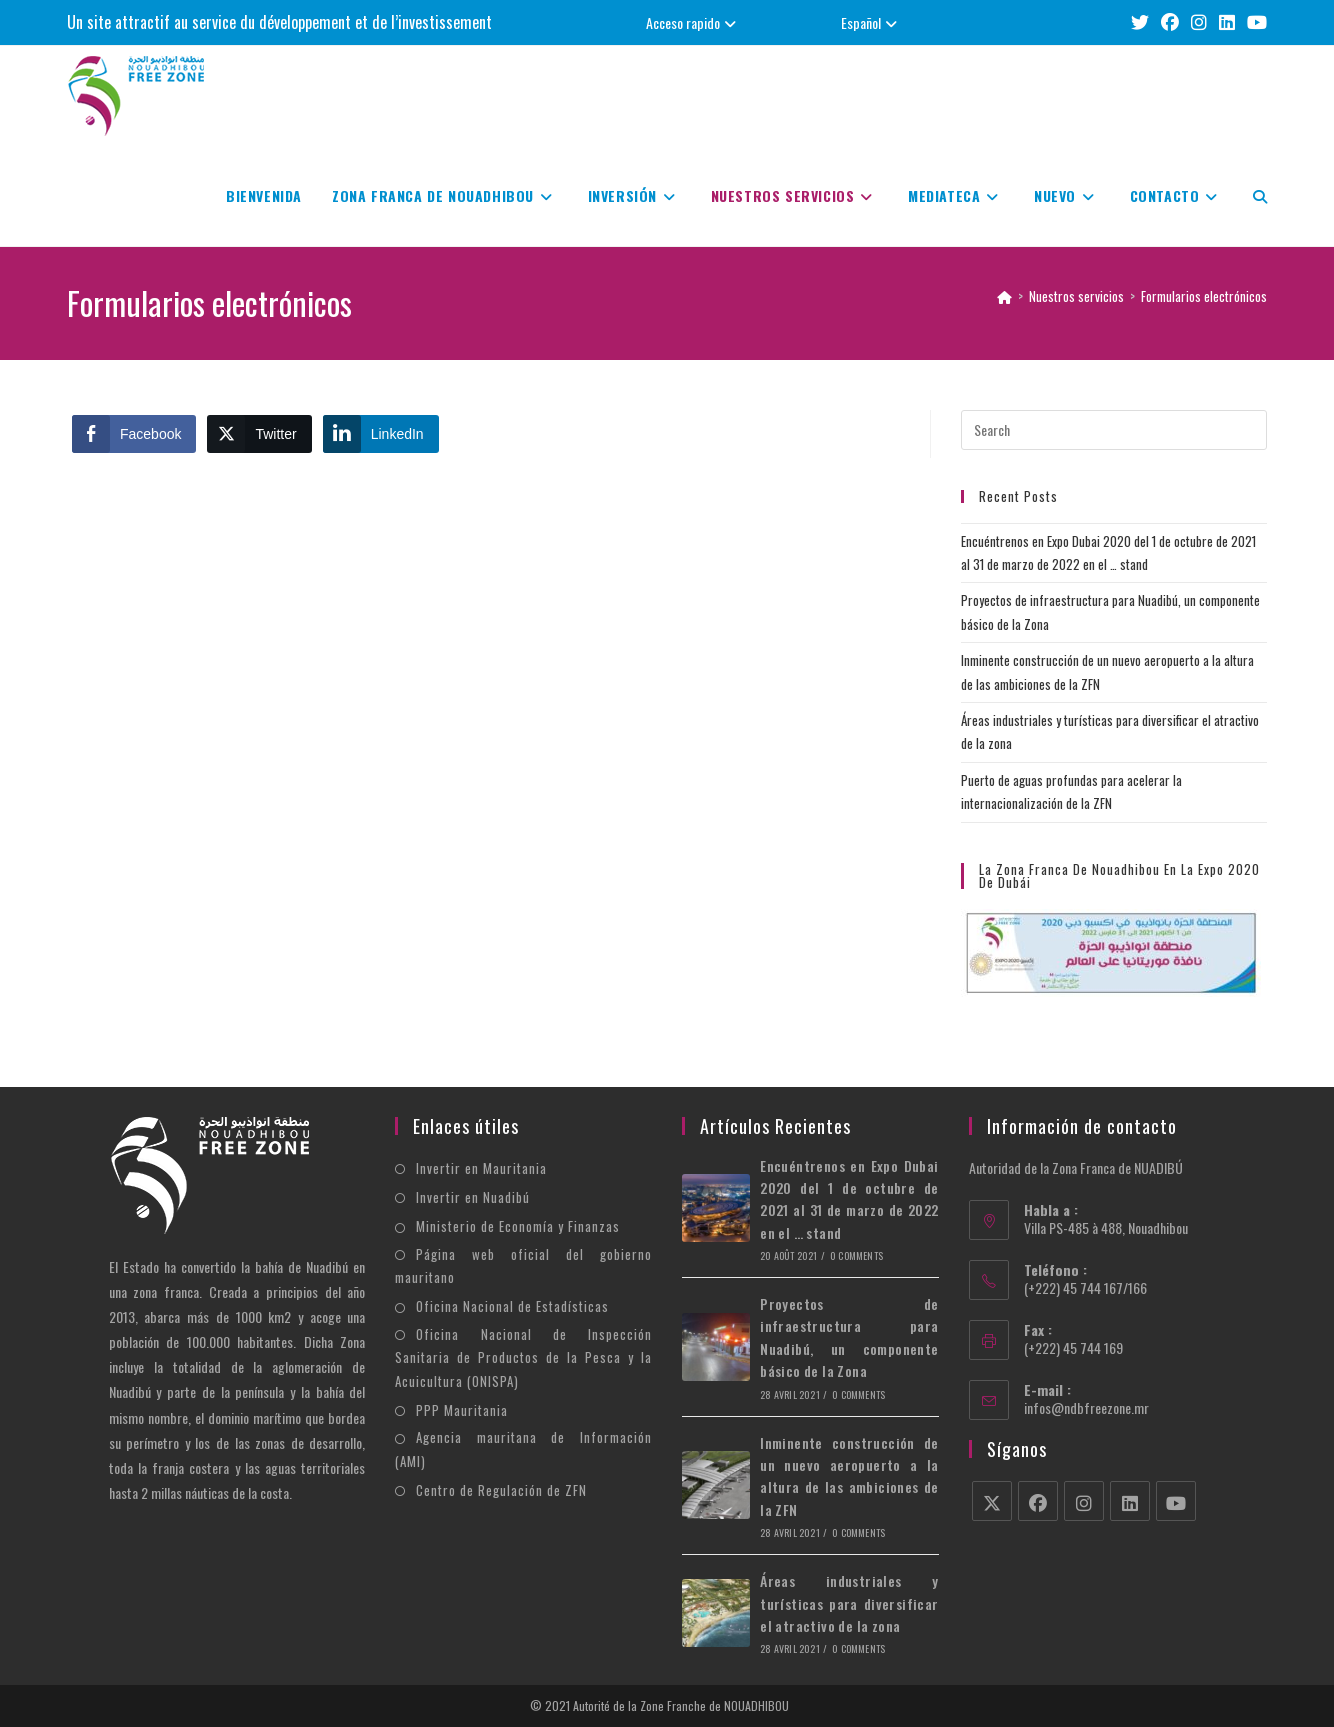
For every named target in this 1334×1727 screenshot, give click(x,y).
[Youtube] (1176, 1501)
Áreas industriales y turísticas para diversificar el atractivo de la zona (849, 1603)
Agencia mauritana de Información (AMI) (523, 1448)
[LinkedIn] (1130, 1501)
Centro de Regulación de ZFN (501, 1490)
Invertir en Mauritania (481, 1168)
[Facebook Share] (134, 434)
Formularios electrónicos (1204, 296)
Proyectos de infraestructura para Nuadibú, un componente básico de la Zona (849, 1337)
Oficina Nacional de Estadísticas (512, 1306)
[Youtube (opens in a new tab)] (1254, 22)
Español (871, 22)
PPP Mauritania (462, 1410)
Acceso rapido (693, 22)
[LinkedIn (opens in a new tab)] (1227, 22)
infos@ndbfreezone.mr (1086, 1407)
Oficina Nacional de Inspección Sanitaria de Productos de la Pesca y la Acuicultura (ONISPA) (523, 1357)
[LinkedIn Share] (381, 434)
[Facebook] (1038, 1501)
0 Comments (856, 1255)
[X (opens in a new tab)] (1140, 22)
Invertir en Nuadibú (473, 1197)
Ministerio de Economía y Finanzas (518, 1226)
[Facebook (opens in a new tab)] (1170, 22)
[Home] (1004, 296)
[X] (992, 1501)
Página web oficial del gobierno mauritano (523, 1265)
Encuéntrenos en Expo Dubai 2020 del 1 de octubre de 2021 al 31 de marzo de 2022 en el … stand (849, 1199)
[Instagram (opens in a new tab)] (1199, 22)
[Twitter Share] (259, 434)
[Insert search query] (1114, 430)
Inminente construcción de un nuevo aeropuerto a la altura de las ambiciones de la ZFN (849, 1476)
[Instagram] (1084, 1501)
